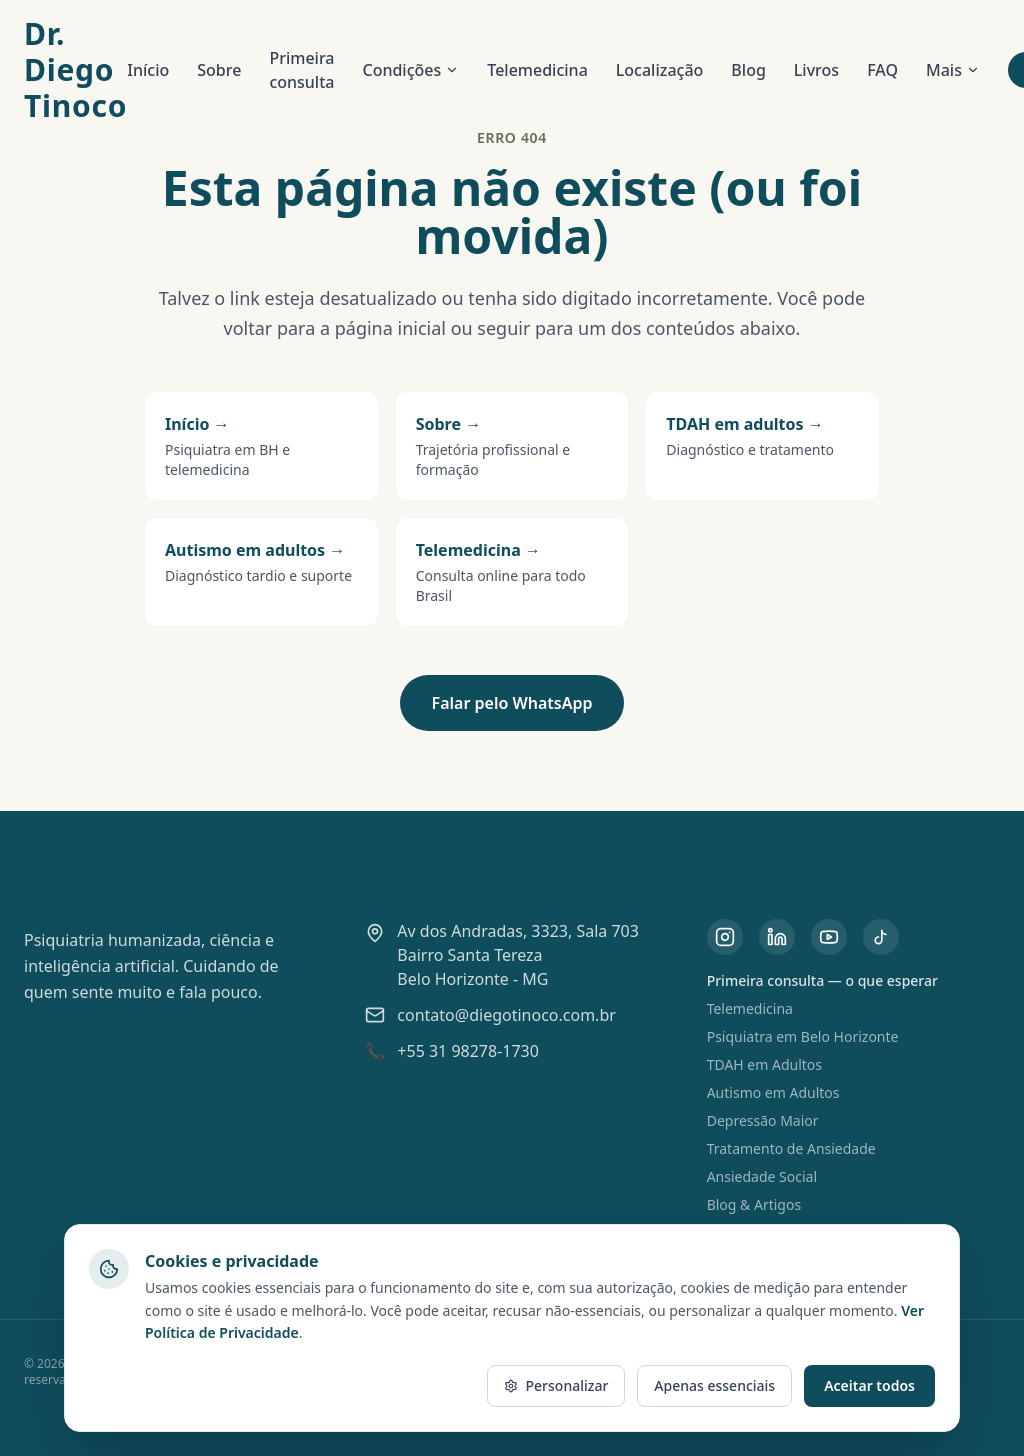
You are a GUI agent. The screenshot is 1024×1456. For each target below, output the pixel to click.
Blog (748, 70)
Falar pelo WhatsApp (512, 703)
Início (148, 70)
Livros (816, 70)
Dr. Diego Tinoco (75, 70)
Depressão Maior (763, 1120)
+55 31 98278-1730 (468, 1051)
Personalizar (556, 1385)
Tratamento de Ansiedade (791, 1148)
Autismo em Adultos (773, 1092)
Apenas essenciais (714, 1385)
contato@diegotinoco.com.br (506, 1015)
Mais (953, 70)
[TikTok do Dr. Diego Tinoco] (881, 937)
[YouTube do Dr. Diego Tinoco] (829, 937)
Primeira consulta (301, 70)
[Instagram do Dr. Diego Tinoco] (725, 937)
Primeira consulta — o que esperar (822, 980)
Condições (410, 70)
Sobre (219, 70)
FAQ (882, 70)
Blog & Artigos (754, 1204)
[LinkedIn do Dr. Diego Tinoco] (777, 937)
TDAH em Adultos (764, 1064)
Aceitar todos (869, 1385)
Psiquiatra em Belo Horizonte (803, 1036)
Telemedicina (537, 70)
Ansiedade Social (762, 1176)
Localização (660, 70)
